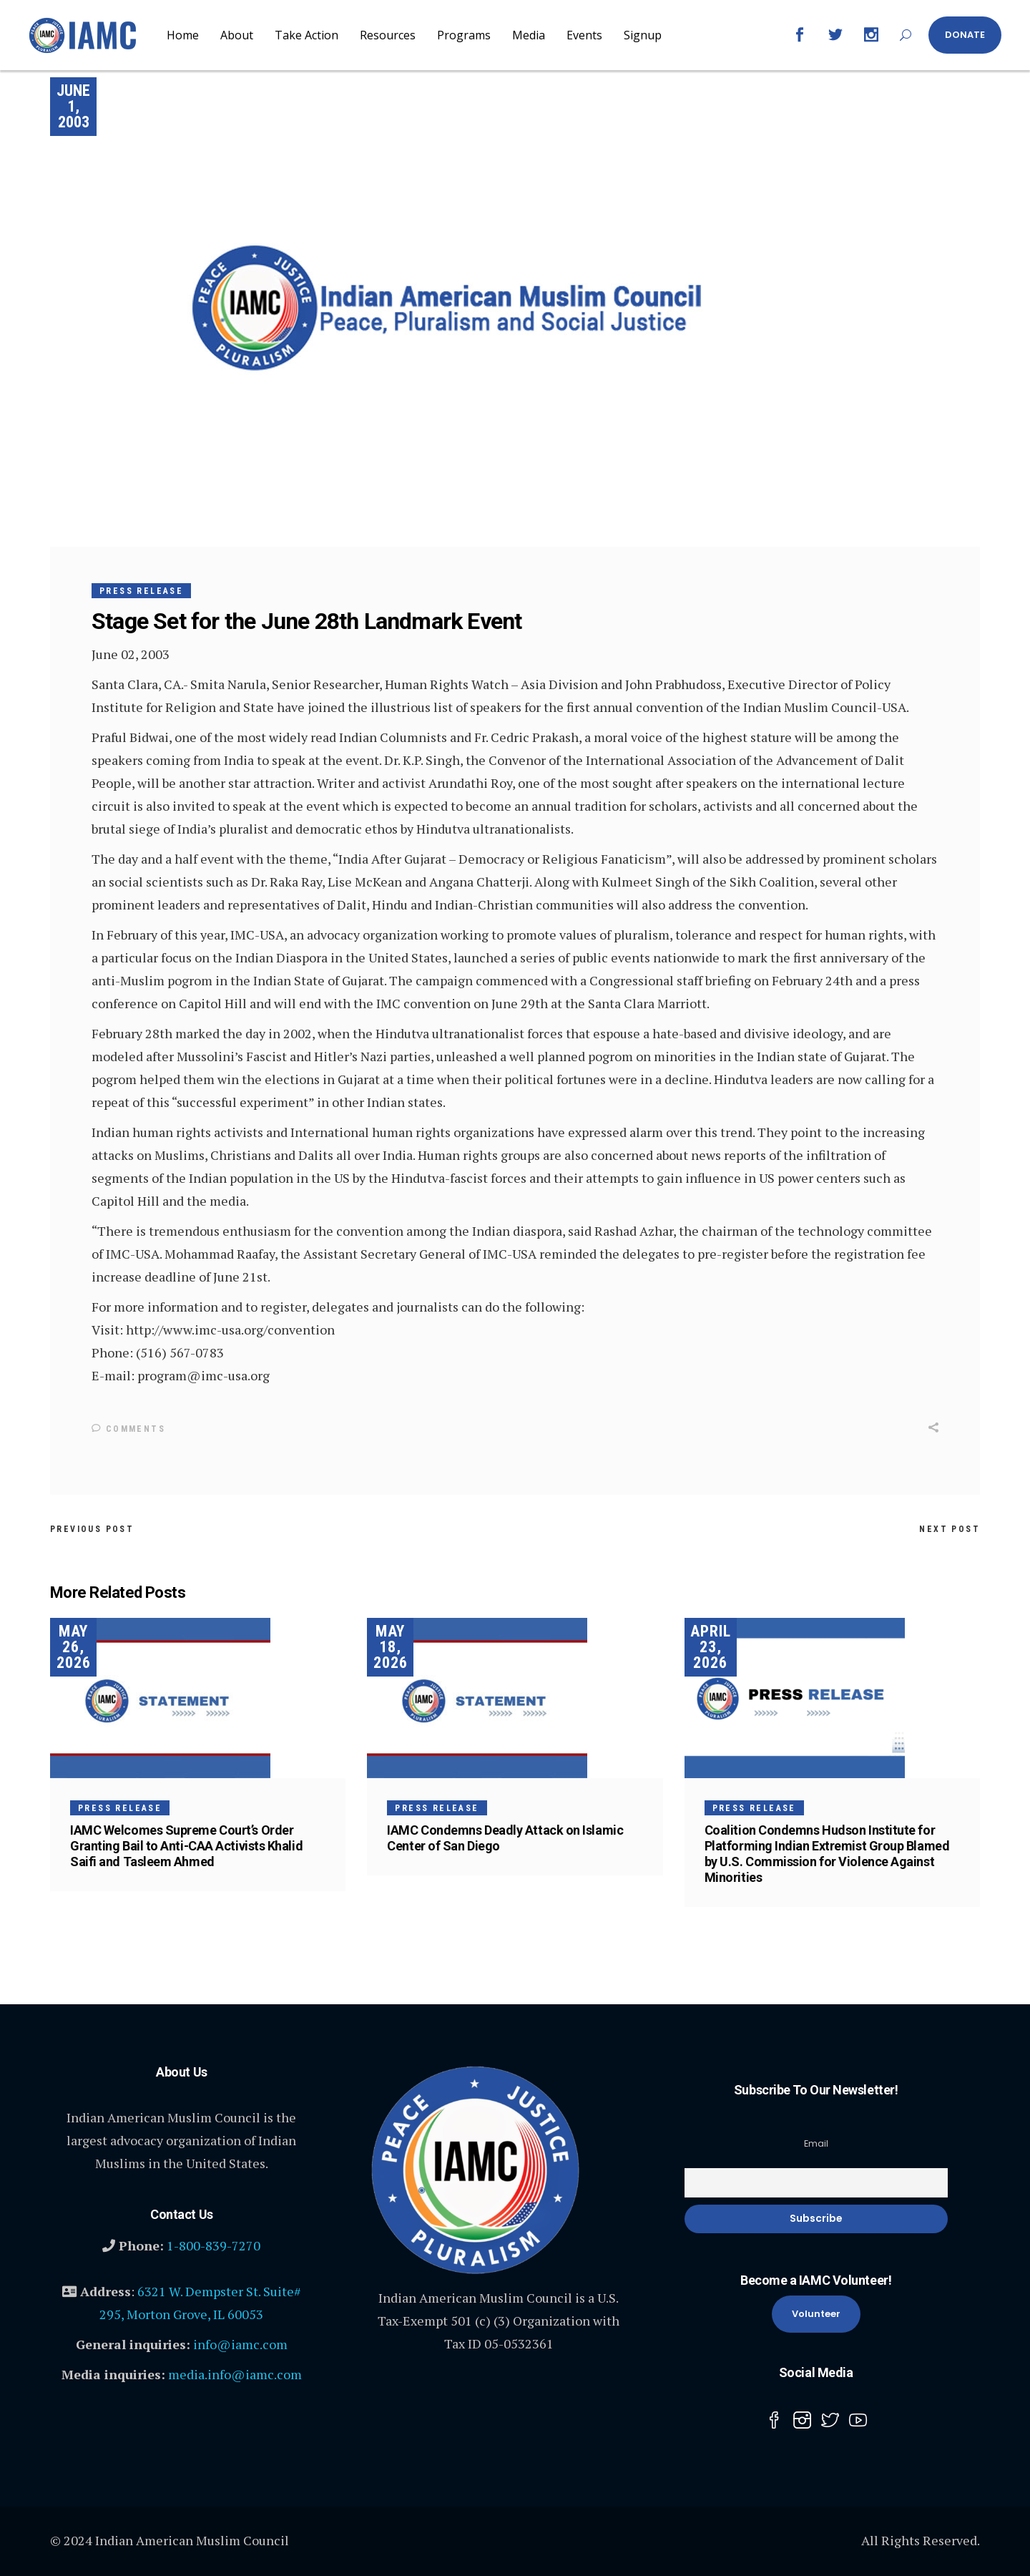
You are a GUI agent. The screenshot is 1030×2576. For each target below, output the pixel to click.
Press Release (141, 591)
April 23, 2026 (710, 1646)
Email (816, 2143)
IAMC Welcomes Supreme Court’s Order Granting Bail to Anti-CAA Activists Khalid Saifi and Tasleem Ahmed (186, 1845)
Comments (128, 1429)
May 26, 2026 (74, 1646)
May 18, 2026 (390, 1646)
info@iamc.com (240, 2343)
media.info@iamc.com (235, 2373)
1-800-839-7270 (213, 2244)
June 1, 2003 (73, 106)
